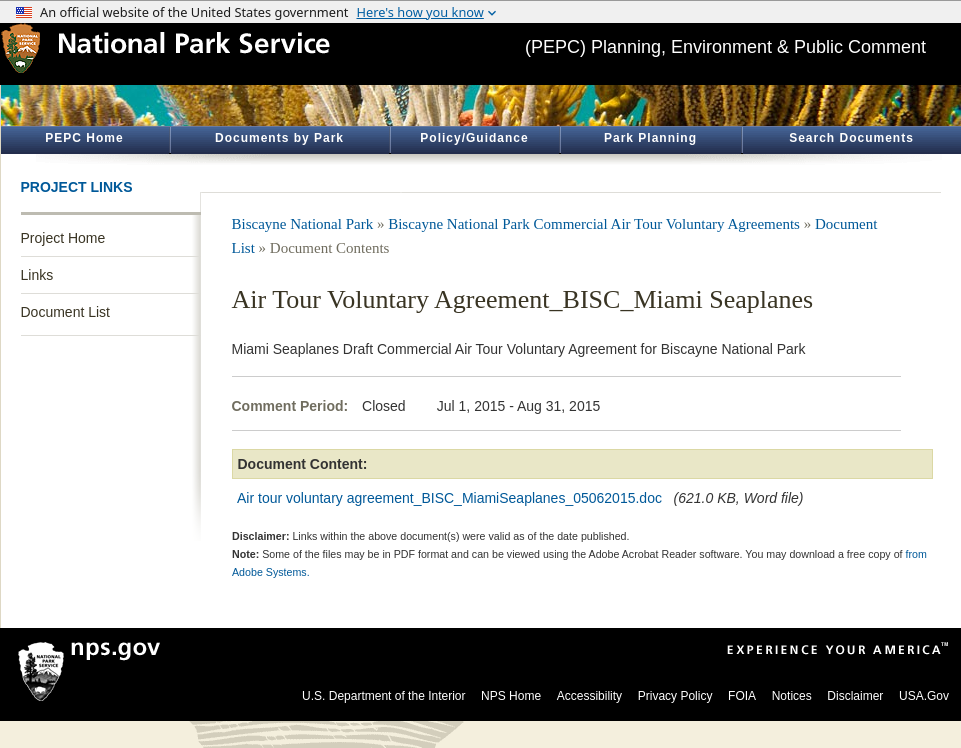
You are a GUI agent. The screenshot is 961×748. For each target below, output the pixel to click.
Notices (792, 696)
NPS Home (511, 696)
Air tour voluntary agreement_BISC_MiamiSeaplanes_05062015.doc (449, 498)
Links (37, 275)
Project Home (63, 238)
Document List (65, 312)
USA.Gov (924, 696)
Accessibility (589, 696)
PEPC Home (84, 138)
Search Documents (851, 138)
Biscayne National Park (303, 224)
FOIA (742, 696)
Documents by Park (279, 138)
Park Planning (650, 138)
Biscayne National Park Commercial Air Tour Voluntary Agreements (594, 224)
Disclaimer (855, 696)
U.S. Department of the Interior (383, 696)
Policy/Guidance (474, 138)
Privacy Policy (675, 696)
